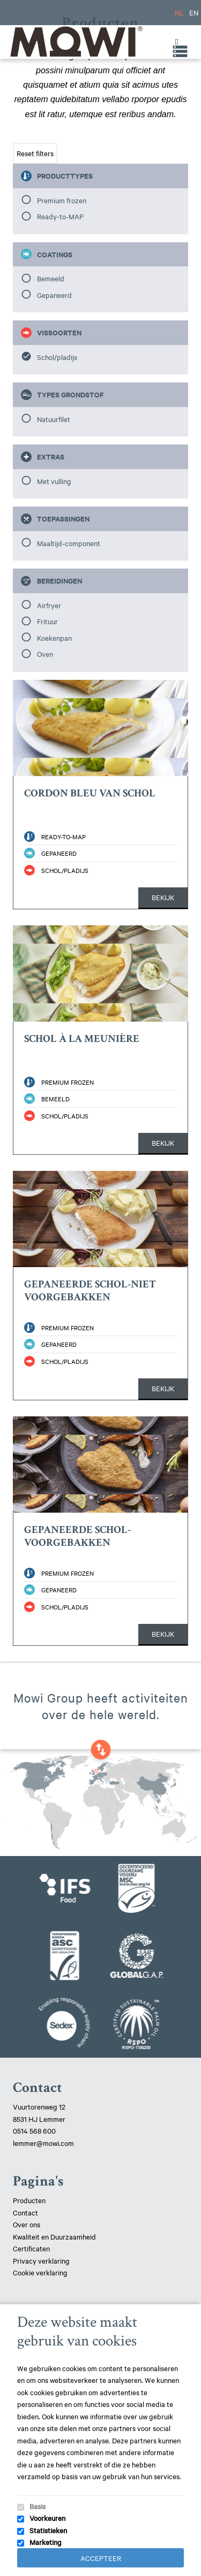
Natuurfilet (53, 419)
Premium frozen (61, 200)
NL (179, 12)
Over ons (26, 2224)
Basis (37, 2506)
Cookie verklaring (40, 2272)
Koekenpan (54, 637)
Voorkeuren (47, 2518)
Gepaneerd (54, 295)
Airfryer (49, 605)
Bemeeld (50, 278)
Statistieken (48, 2530)
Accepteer (100, 2558)
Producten (29, 2200)
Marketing (45, 2542)
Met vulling (54, 481)
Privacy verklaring (41, 2260)
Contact (25, 2212)
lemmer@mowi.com (43, 2143)
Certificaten (31, 2248)
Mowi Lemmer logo (76, 41)
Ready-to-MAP (60, 216)
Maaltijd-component (68, 543)
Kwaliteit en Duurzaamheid (55, 2236)
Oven (45, 653)
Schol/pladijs (57, 357)
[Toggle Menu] (174, 41)
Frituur (47, 621)
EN (193, 12)
